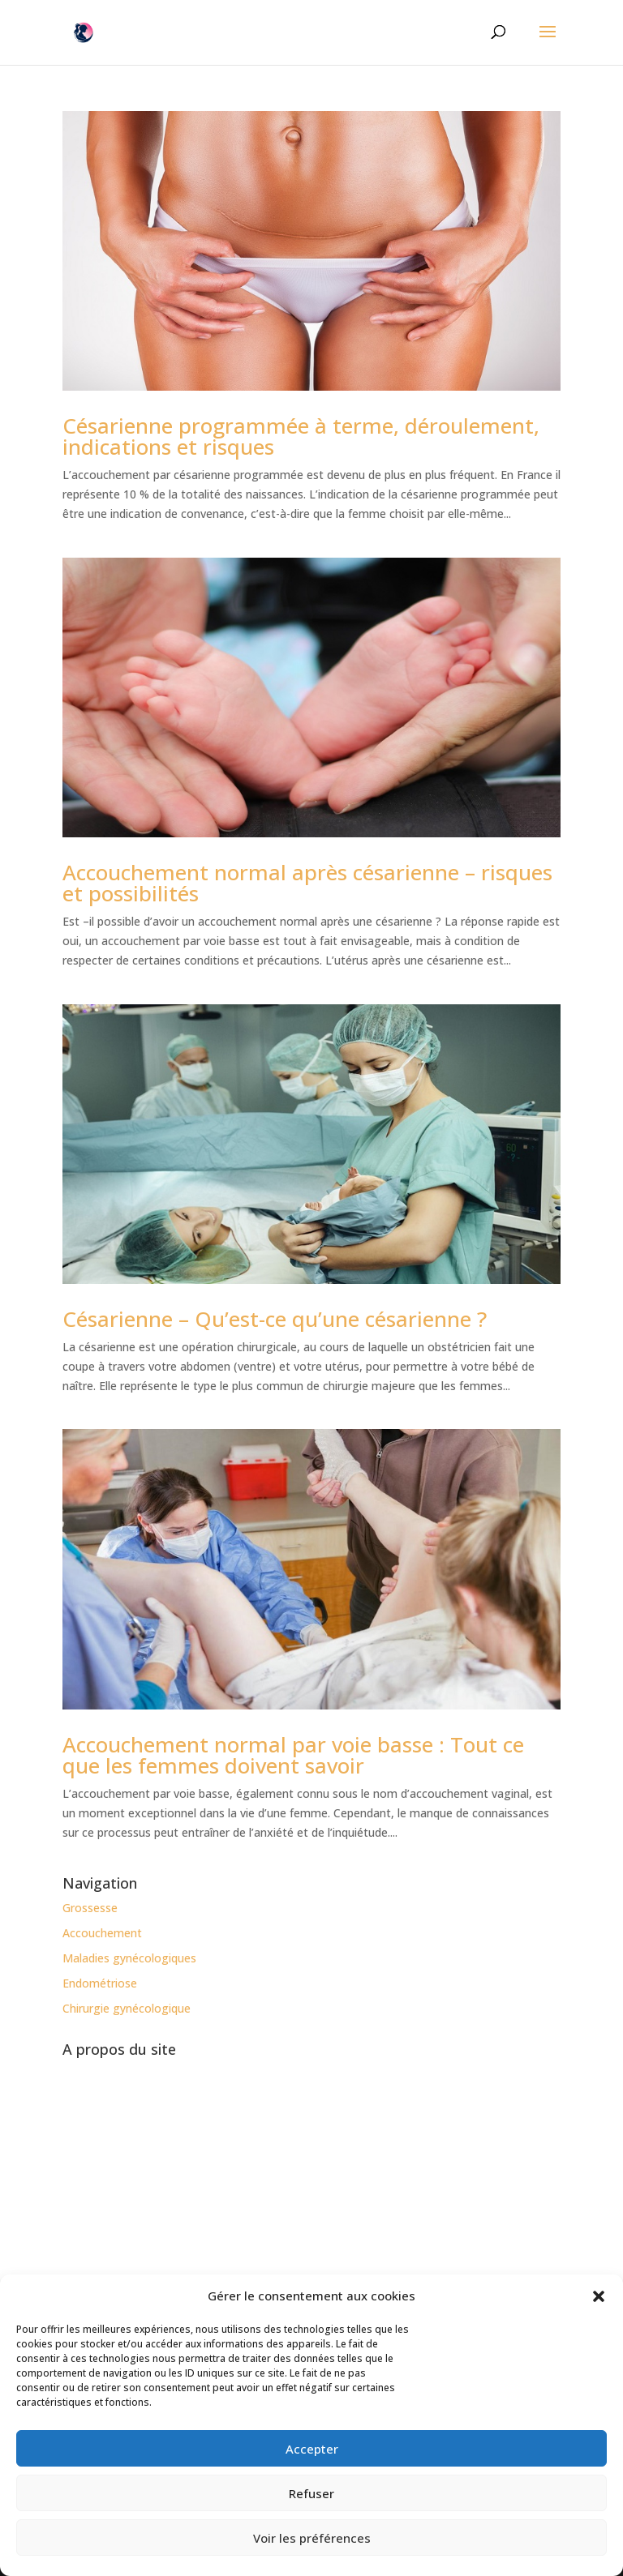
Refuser (311, 2493)
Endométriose (99, 1983)
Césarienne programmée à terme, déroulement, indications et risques (300, 436)
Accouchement (102, 1933)
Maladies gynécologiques (129, 1958)
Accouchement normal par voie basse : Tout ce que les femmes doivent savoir (293, 1755)
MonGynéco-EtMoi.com (322, 2223)
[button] (599, 2296)
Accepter (312, 2449)
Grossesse (90, 1907)
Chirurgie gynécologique (126, 2008)
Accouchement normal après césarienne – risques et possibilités (307, 883)
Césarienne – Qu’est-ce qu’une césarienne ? (274, 1318)
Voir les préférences (312, 2538)
